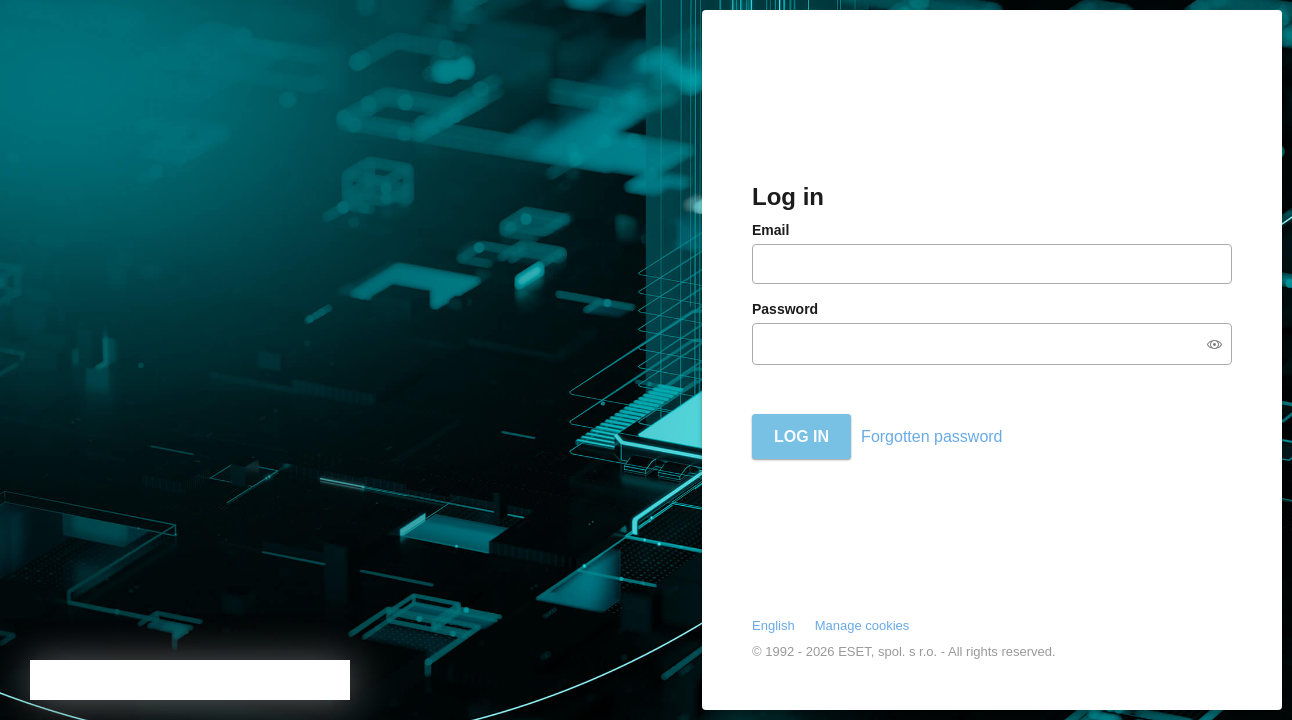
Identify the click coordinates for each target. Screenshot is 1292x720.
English (773, 625)
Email (770, 230)
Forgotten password (931, 436)
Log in (801, 436)
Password (785, 309)
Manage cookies (862, 625)
